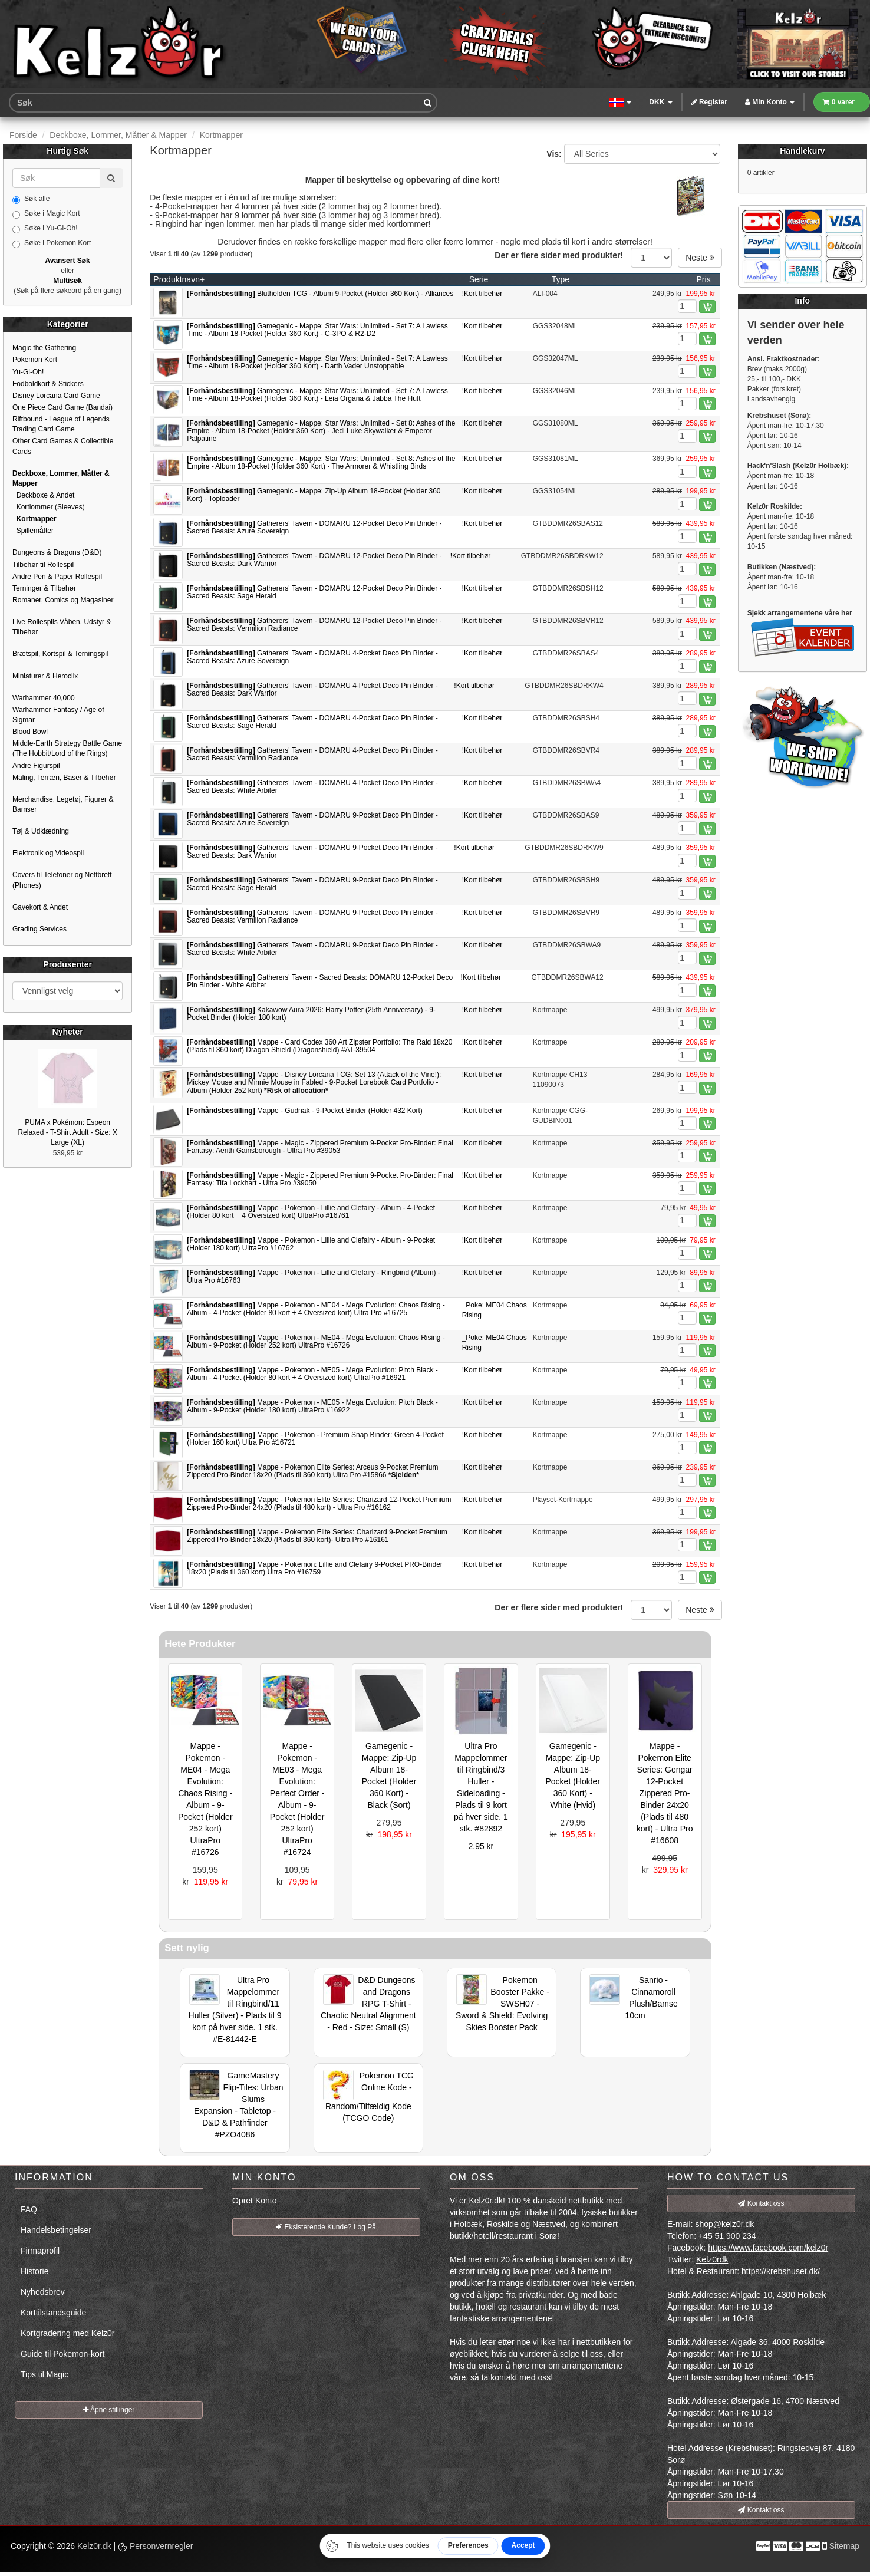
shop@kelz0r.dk (724, 2224)
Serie (479, 279)
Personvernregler (155, 2546)
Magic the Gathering (44, 348)
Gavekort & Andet (40, 907)
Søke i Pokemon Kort (51, 243)
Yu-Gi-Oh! (28, 372)
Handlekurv (802, 151)
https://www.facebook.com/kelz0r (768, 2247)
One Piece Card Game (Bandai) (62, 407)
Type (560, 279)
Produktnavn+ (179, 279)
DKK (660, 102)
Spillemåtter (33, 530)
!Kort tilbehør (482, 293)
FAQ (29, 2209)
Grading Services (39, 929)
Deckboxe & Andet (43, 495)
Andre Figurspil (36, 766)
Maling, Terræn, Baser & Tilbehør (64, 777)
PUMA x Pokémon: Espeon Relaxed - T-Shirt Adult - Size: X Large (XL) (67, 1132)
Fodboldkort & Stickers (48, 384)
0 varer (839, 102)
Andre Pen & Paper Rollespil (57, 576)
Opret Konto (254, 2200)
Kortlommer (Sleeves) (48, 507)
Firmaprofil (40, 2250)
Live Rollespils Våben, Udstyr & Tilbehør (61, 627)
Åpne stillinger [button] (109, 2410)
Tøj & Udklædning (40, 831)
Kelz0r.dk (94, 2546)
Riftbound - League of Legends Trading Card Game (61, 424)
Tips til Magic (44, 2374)
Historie (34, 2271)
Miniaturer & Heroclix (45, 676)
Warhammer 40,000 (43, 698)
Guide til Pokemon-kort (62, 2353)
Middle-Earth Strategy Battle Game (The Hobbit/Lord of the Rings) (67, 748)
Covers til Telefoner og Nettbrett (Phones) (62, 880)
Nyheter (67, 1031)
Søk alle (31, 199)
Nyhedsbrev (43, 2292)
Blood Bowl (30, 731)
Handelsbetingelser (56, 2230)
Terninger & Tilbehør (44, 588)
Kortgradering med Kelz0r (68, 2333)
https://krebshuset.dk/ (781, 2271)
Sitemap (844, 2546)
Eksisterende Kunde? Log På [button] (326, 2227)
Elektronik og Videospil (48, 853)
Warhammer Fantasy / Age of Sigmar (58, 715)
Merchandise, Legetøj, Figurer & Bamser (62, 804)
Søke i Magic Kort (46, 214)
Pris (704, 279)
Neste (700, 257)
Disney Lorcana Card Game (56, 395)
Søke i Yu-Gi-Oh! (44, 228)
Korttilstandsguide (53, 2312)
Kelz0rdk (712, 2259)
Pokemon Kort (34, 359)
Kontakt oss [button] (761, 2203)
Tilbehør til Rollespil (43, 565)
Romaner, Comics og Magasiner (62, 600)
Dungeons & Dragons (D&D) (56, 552)
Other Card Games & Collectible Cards (62, 446)
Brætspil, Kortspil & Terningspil (60, 654)
